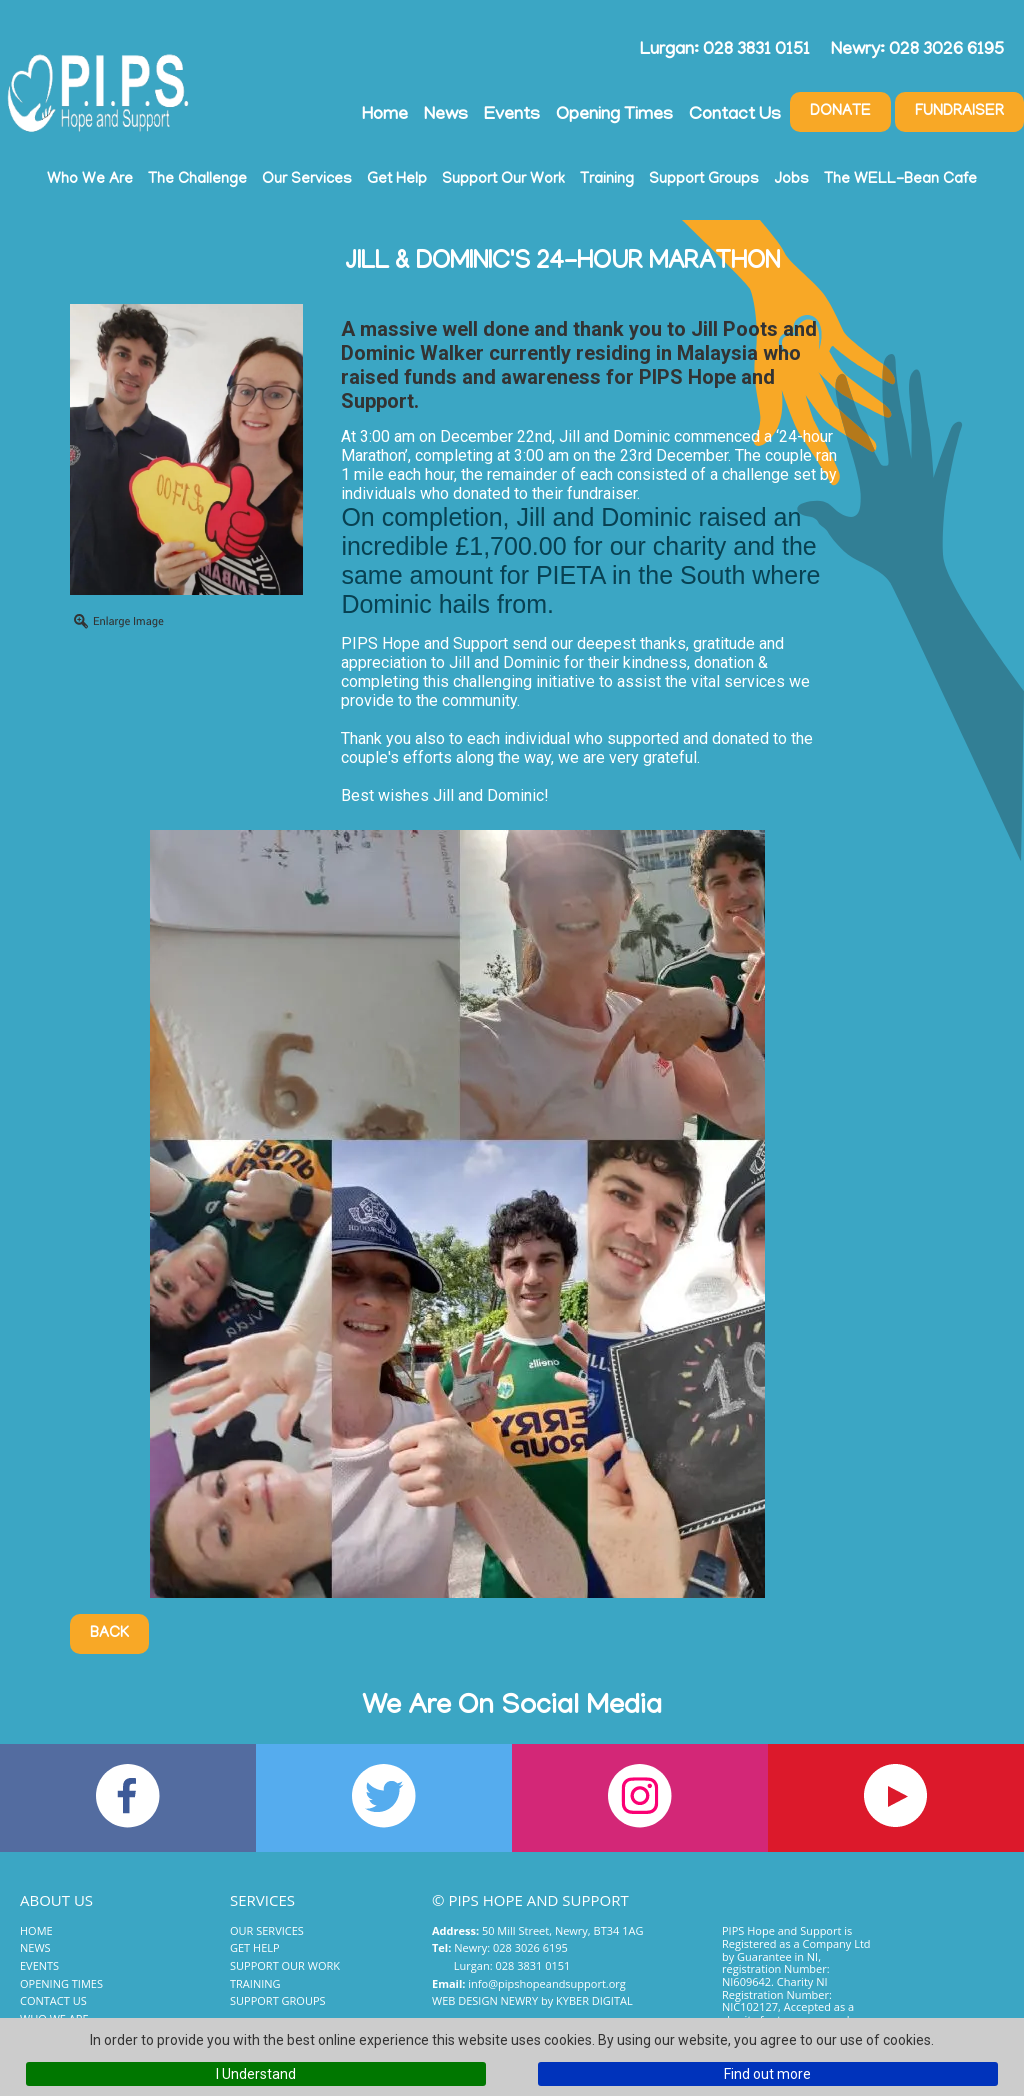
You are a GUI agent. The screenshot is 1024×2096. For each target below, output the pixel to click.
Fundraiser (959, 112)
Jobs (791, 180)
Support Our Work (503, 180)
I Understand (256, 2074)
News (446, 116)
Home (385, 116)
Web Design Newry (485, 2000)
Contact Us (735, 116)
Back (109, 1634)
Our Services (307, 180)
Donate (840, 112)
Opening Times (614, 116)
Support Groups (704, 180)
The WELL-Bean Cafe (900, 180)
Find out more (767, 2074)
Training (607, 180)
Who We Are (90, 180)
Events (512, 116)
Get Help (397, 180)
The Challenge (197, 180)
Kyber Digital (594, 2000)
